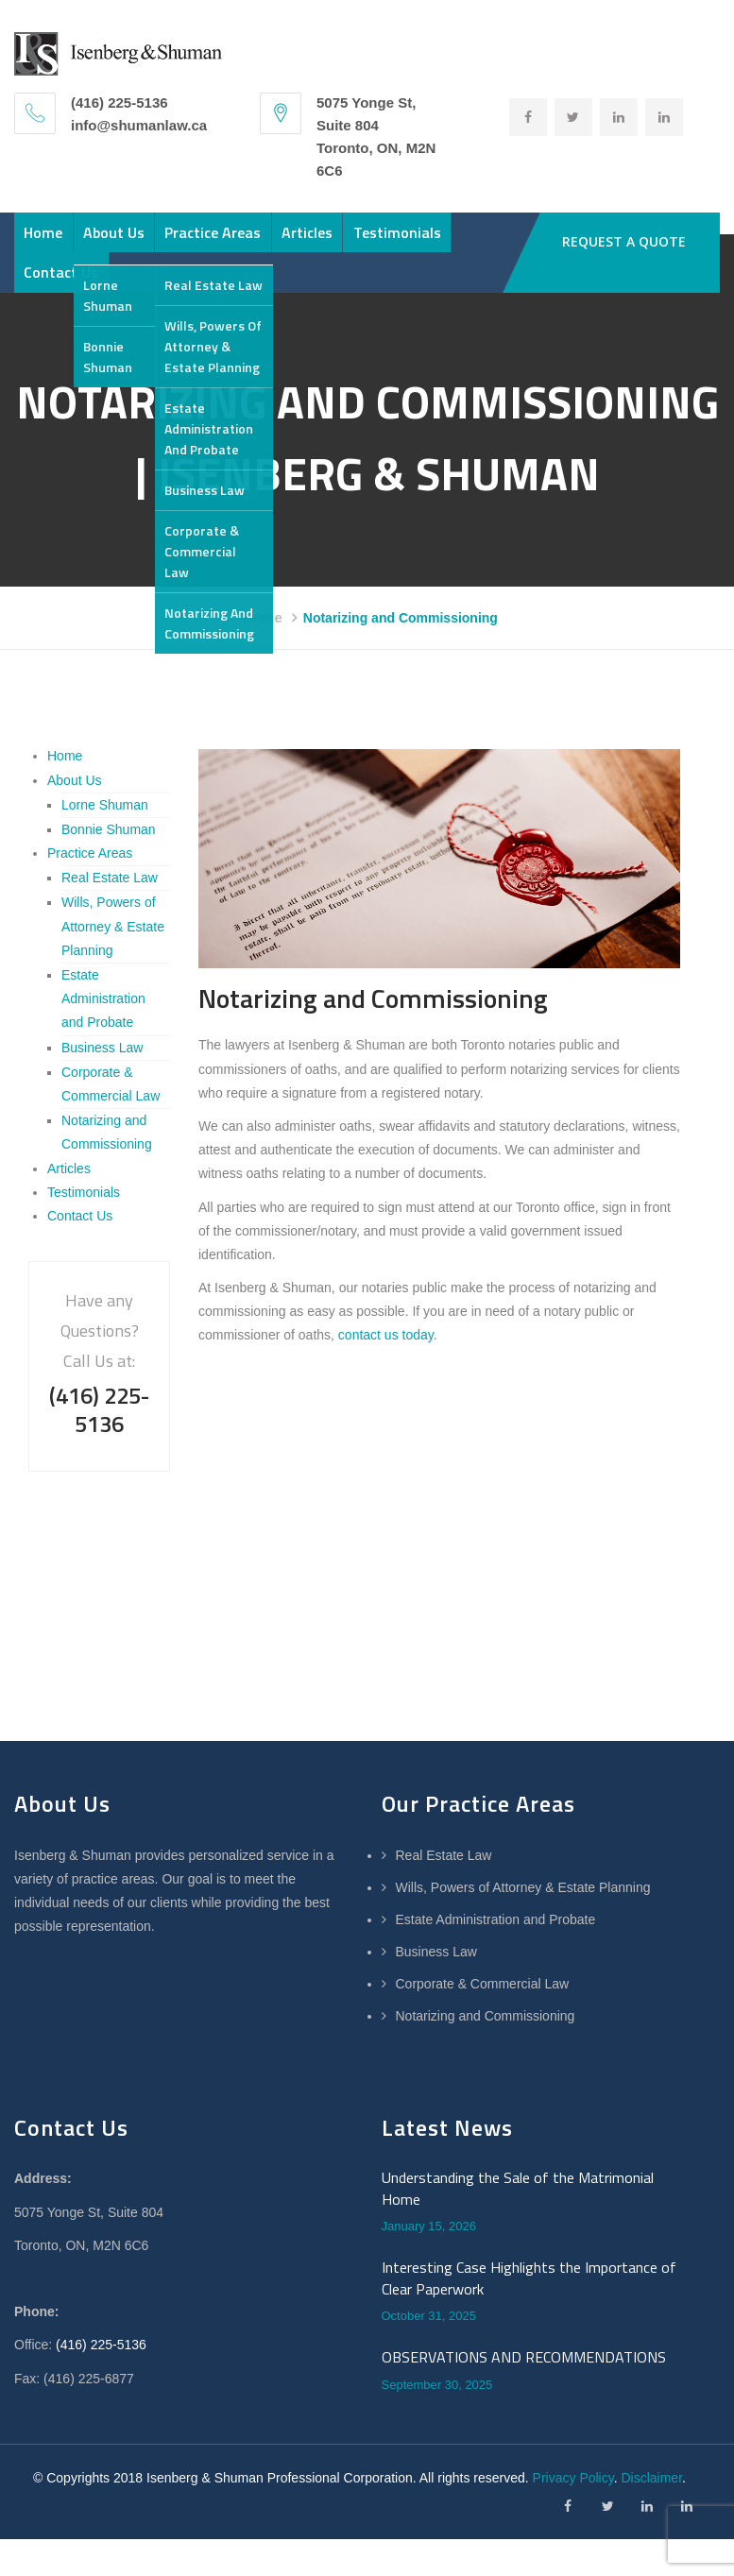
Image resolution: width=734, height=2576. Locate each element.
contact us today (386, 1372)
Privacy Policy (573, 2514)
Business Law (102, 1084)
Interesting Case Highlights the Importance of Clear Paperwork (529, 2316)
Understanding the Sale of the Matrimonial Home (518, 2226)
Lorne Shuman (104, 841)
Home (57, 241)
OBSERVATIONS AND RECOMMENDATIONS (524, 2394)
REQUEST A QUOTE (626, 241)
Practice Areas (282, 241)
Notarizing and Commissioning (485, 2052)
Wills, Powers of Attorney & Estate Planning (112, 963)
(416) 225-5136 (101, 2382)
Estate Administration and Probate (103, 1035)
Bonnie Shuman (108, 866)
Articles (404, 241)
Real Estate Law (109, 915)
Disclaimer (651, 2514)
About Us (155, 241)
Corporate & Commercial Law (483, 2020)
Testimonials (82, 300)
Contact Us (211, 300)
